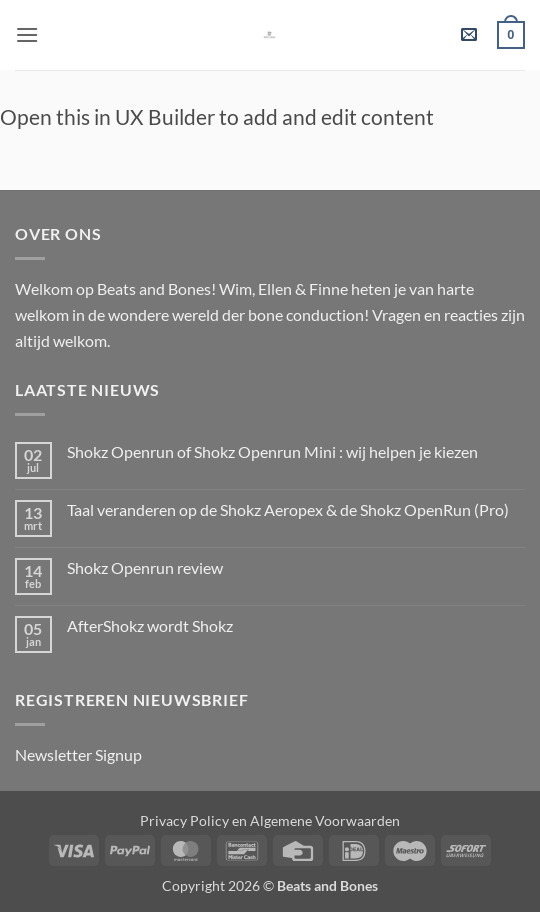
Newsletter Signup (78, 754)
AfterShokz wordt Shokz (150, 625)
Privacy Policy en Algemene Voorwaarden (270, 820)
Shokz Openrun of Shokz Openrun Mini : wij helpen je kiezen (272, 451)
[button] (27, 34)
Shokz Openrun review (145, 567)
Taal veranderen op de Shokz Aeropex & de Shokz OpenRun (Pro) (288, 509)
